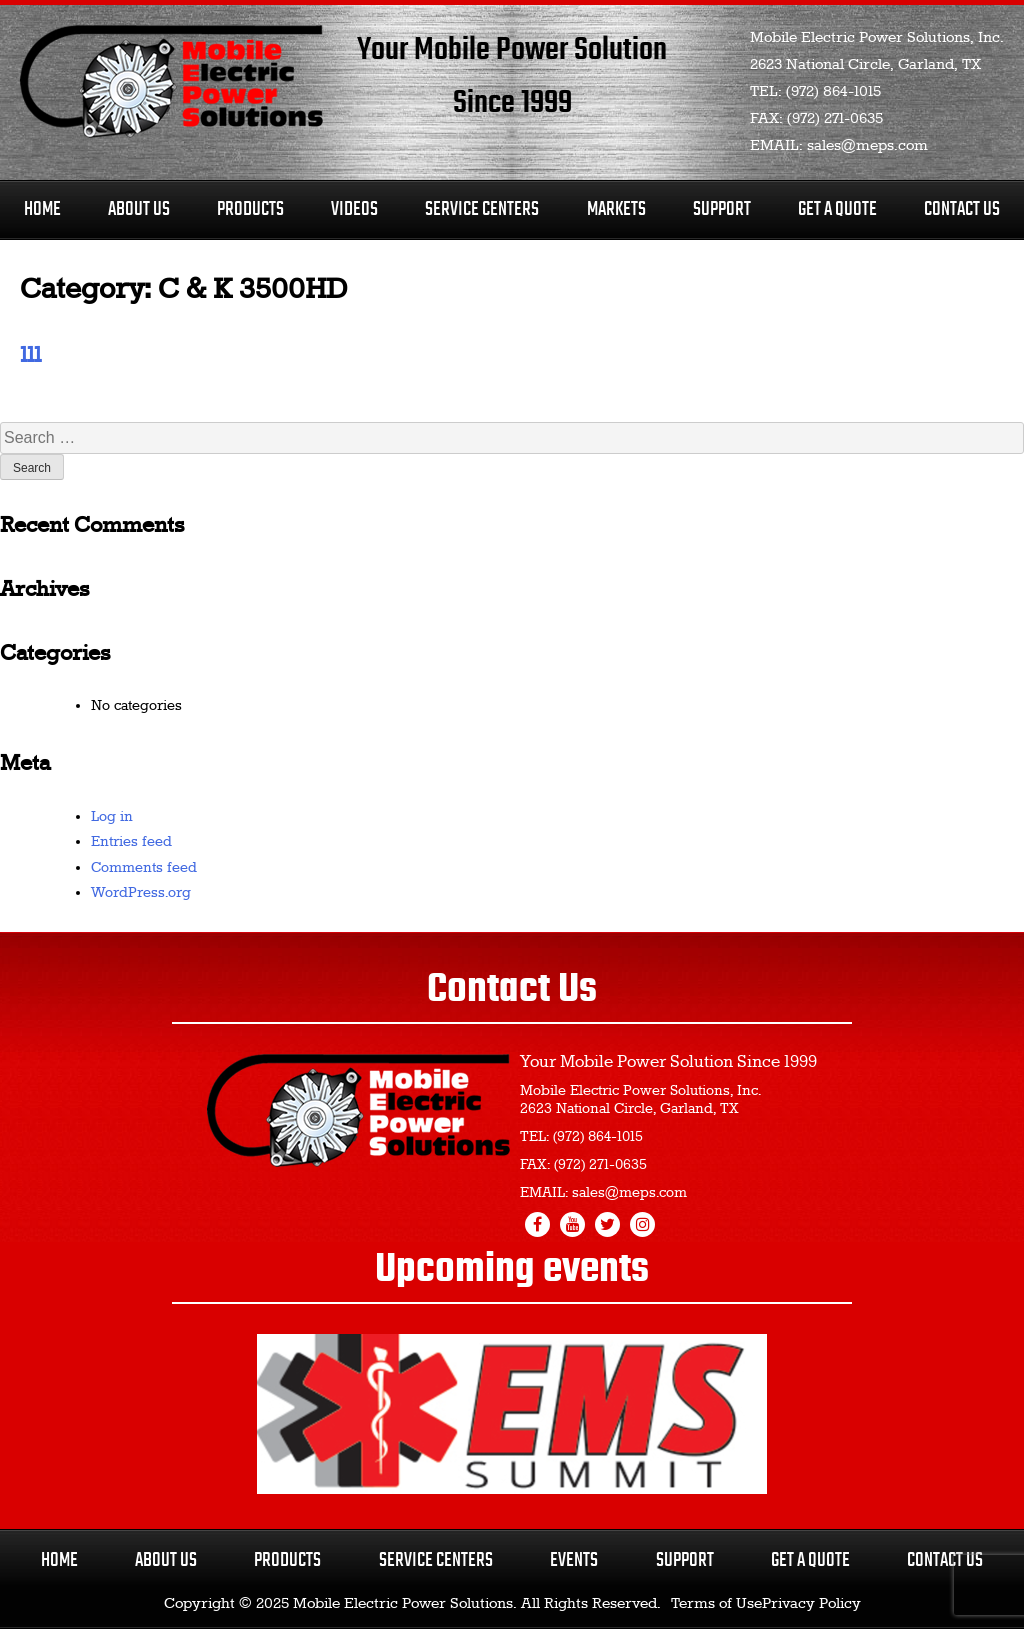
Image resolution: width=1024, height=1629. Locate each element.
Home (42, 209)
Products (250, 209)
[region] (512, 1414)
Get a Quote (810, 1560)
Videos (354, 209)
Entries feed (131, 842)
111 (30, 356)
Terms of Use (716, 1604)
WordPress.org (141, 893)
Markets (616, 209)
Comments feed (144, 868)
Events (574, 1560)
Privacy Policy (811, 1604)
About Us (139, 209)
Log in (112, 817)
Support (722, 209)
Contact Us (962, 209)
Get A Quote (837, 209)
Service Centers (482, 209)
